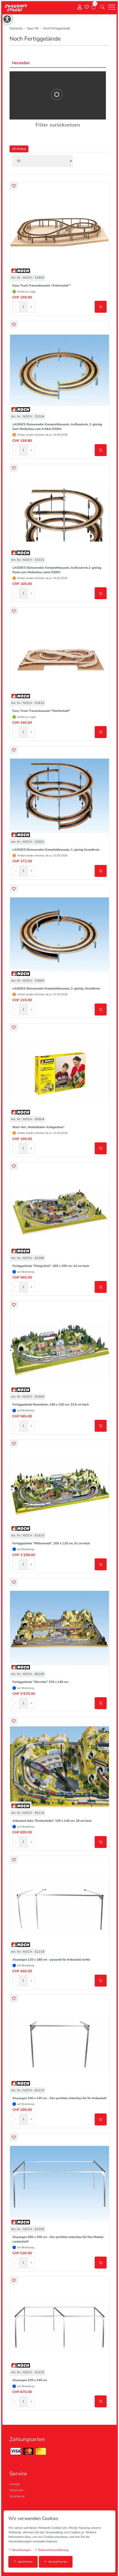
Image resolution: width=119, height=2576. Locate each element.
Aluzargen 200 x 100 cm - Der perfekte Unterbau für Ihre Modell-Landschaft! (58, 2239)
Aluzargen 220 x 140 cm (29, 2380)
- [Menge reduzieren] (15, 307)
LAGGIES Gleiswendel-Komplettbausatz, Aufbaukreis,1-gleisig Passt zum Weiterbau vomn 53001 (56, 570)
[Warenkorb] (93, 7)
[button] (102, 7)
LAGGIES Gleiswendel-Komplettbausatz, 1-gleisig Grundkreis (55, 850)
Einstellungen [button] (19, 2550)
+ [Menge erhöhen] (31, 307)
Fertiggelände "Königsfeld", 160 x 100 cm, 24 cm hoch (50, 1266)
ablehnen (23, 2562)
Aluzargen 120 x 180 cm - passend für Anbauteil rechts (51, 1959)
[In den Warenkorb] (101, 307)
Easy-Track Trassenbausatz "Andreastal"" (41, 285)
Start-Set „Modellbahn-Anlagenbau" (38, 1127)
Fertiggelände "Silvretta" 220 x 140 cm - (41, 1682)
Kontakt (15, 2484)
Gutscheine (17, 2496)
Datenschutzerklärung (51, 2550)
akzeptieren (55, 2562)
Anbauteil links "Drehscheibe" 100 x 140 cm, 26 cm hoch (52, 1821)
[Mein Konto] (80, 7)
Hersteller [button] (21, 63)
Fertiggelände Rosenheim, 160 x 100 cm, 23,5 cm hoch (50, 1404)
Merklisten (17, 2490)
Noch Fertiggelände (35, 38)
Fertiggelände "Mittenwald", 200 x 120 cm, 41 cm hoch (51, 1543)
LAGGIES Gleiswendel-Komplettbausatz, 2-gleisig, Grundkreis (56, 988)
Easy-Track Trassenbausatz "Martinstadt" (41, 711)
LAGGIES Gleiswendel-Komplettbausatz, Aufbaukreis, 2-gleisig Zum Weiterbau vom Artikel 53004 (57, 426)
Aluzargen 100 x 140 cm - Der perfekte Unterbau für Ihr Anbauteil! (59, 2098)
